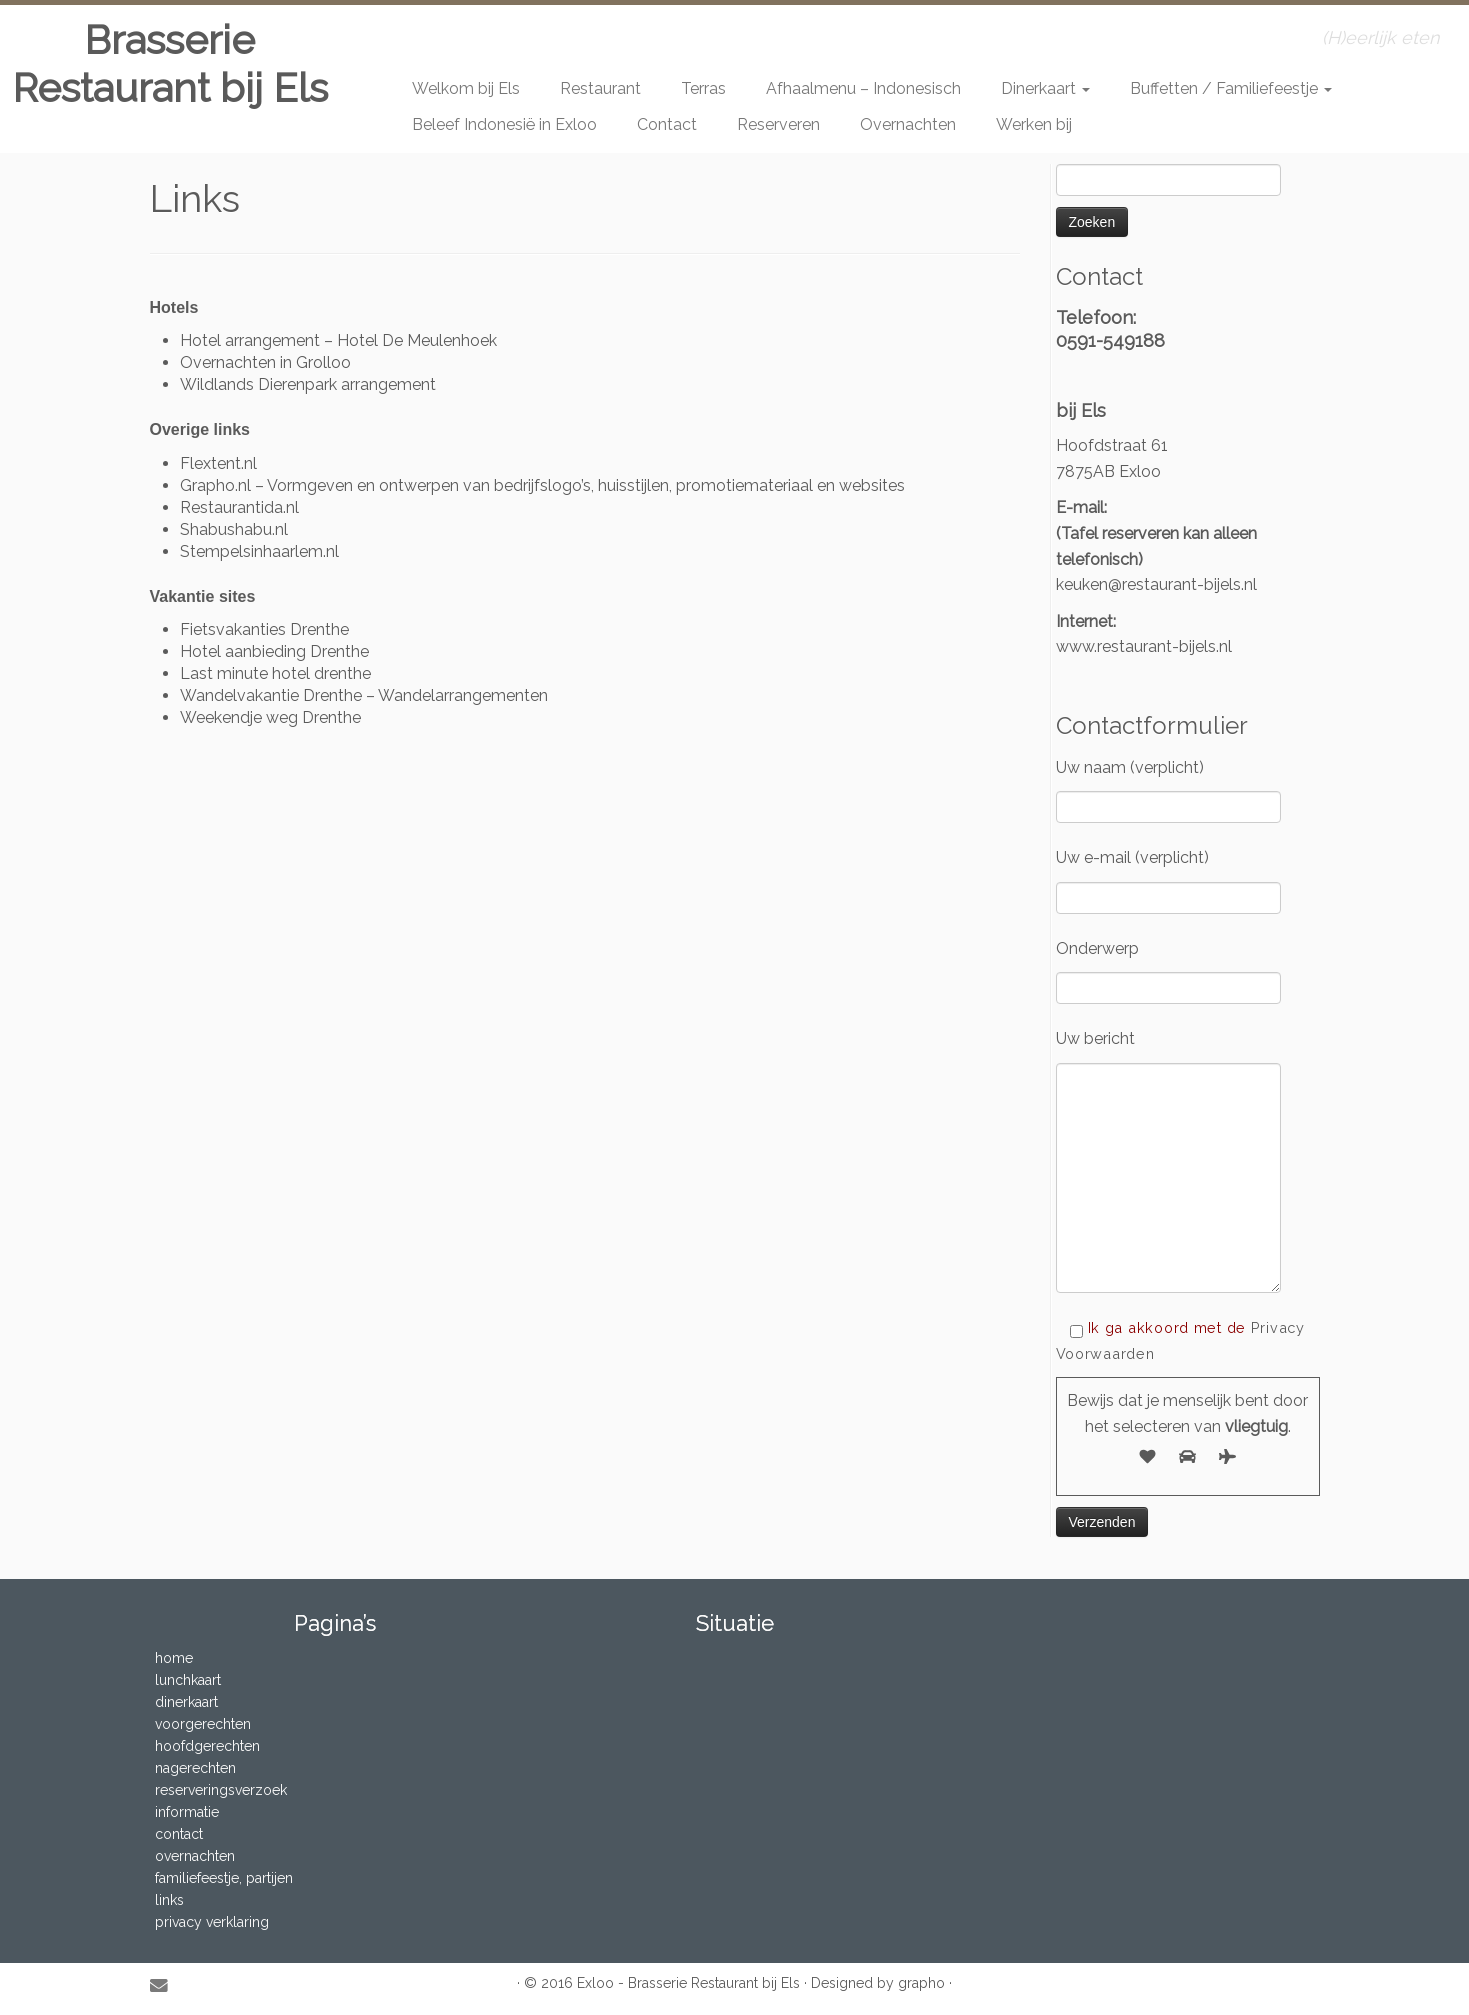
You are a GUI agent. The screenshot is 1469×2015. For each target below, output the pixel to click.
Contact (667, 124)
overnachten (195, 1856)
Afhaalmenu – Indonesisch (863, 88)
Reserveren (778, 124)
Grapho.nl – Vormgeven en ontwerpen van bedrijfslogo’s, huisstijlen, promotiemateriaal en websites (542, 485)
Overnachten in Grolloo (265, 362)
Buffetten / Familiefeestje (1231, 88)
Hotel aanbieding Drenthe (274, 651)
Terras (703, 88)
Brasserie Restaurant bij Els (170, 63)
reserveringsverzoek (221, 1790)
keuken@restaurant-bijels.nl (1156, 584)
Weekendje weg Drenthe (270, 717)
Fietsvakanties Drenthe (264, 629)
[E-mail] (165, 1985)
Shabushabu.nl (234, 529)
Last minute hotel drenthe (275, 673)
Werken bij (1034, 124)
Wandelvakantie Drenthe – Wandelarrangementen (364, 695)
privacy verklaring (212, 1922)
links (169, 1900)
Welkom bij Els (466, 88)
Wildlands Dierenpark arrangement (308, 384)
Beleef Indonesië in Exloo (504, 124)
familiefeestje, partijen (224, 1878)
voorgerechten (203, 1724)
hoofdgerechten (207, 1746)
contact (179, 1834)
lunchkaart (188, 1680)
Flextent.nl (218, 463)
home (174, 1658)
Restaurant (600, 88)
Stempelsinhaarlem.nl (259, 551)
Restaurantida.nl (239, 507)
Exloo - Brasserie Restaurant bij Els (688, 1983)
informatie (187, 1812)
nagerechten (195, 1768)
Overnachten (908, 124)
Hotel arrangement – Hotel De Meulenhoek (338, 340)
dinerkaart (186, 1702)
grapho (921, 1983)
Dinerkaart (1045, 88)
